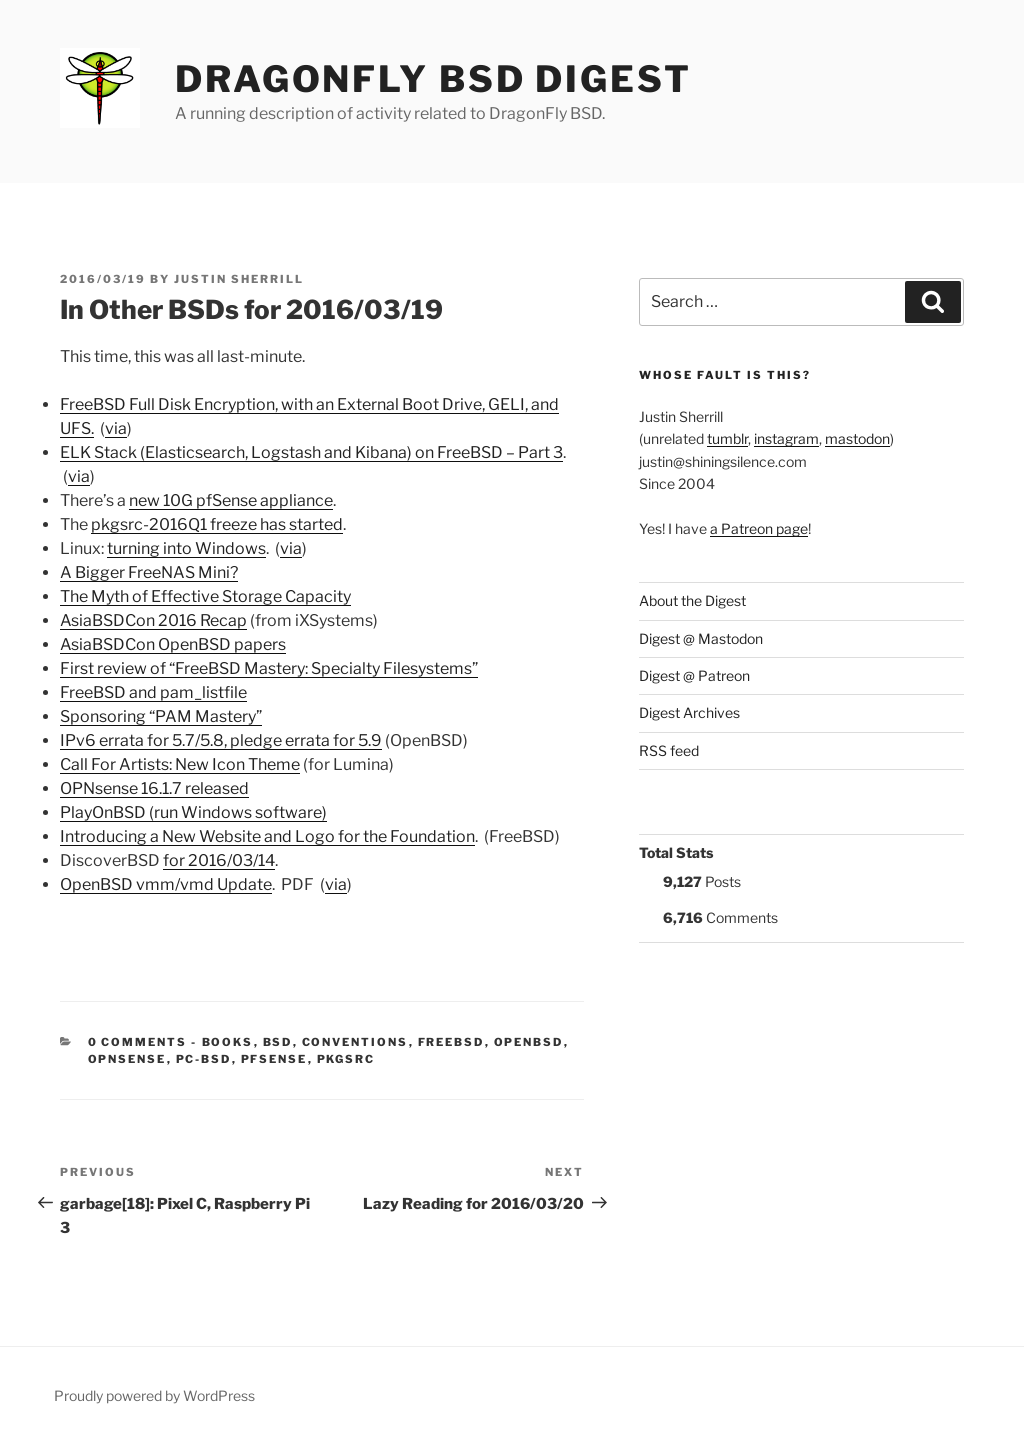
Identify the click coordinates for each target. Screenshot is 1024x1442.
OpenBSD (529, 1042)
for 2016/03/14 (219, 860)
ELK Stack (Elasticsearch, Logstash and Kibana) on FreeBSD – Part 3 (311, 452)
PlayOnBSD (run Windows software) (193, 812)
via (116, 428)
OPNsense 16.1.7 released (154, 788)
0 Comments (138, 1042)
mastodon (857, 438)
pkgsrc (346, 1059)
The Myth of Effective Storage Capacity (205, 596)
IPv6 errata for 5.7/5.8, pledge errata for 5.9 (221, 740)
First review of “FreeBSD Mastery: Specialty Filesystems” (269, 668)
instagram (786, 438)
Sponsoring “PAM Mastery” (161, 716)
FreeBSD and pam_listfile (153, 692)
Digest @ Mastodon (701, 638)
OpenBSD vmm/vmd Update (166, 884)
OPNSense (127, 1059)
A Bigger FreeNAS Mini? (149, 572)
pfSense (274, 1059)
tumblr (727, 438)
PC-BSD (204, 1059)
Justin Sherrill (239, 279)
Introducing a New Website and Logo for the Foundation (267, 836)
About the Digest (692, 600)
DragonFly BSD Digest (433, 79)
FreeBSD (451, 1042)
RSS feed (669, 750)
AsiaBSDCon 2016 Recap (153, 620)
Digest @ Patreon (694, 675)
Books (228, 1042)
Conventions (355, 1042)
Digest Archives (689, 712)
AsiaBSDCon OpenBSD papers (173, 644)
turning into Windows (186, 548)
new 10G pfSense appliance (231, 500)
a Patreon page (759, 528)
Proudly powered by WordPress (154, 1395)
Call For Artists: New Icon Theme (180, 764)
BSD (278, 1042)
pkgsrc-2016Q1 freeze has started (217, 524)
